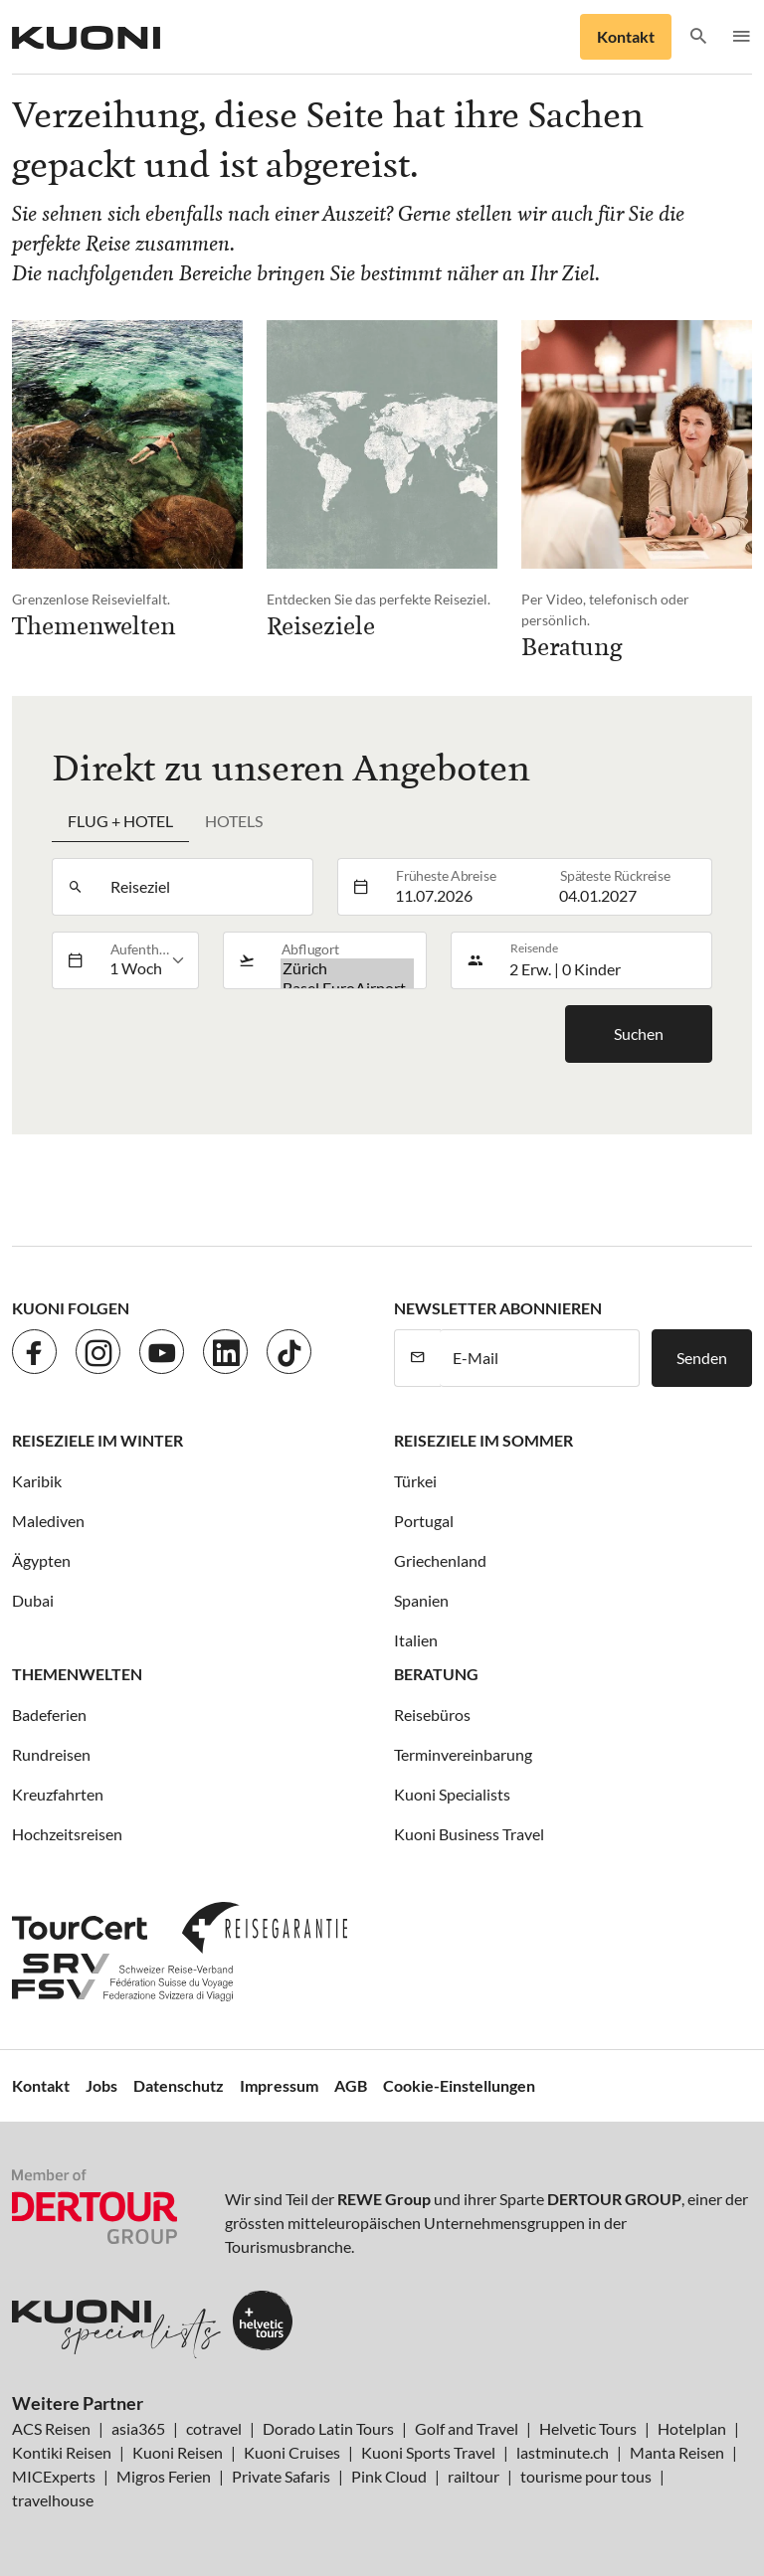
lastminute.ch (562, 2452)
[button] (698, 37)
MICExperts (54, 2476)
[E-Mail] (540, 1358)
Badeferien (49, 1714)
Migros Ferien (163, 2476)
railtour (473, 2476)
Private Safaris (281, 2476)
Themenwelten (77, 1673)
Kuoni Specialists (452, 1794)
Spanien (421, 1600)
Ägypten (41, 1560)
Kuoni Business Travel (469, 1833)
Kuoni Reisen (177, 2452)
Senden (701, 1357)
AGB (350, 2085)
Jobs (101, 2085)
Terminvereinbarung (463, 1754)
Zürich (347, 968)
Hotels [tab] (234, 820)
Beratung (436, 1673)
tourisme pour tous (586, 2476)
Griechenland (440, 1560)
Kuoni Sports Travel (428, 2452)
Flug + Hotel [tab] (120, 820)
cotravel (214, 2428)
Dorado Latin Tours (328, 2428)
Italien (416, 1640)
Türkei (415, 1480)
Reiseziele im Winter (97, 1440)
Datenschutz (178, 2085)
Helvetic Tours (588, 2428)
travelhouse (53, 2499)
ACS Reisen (51, 2428)
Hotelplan (692, 2428)
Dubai (33, 1600)
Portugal (424, 1520)
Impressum (279, 2085)
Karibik (37, 1480)
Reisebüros (432, 1714)
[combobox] (204, 887)
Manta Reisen (677, 2452)
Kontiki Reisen (61, 2452)
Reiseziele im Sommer (483, 1440)
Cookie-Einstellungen (459, 2085)
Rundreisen (51, 1754)
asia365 (138, 2428)
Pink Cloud (389, 2476)
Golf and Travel (466, 2428)
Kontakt (626, 36)
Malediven (48, 1520)
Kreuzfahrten (57, 1794)
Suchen (639, 1033)
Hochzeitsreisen (67, 1833)
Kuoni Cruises (292, 2452)
